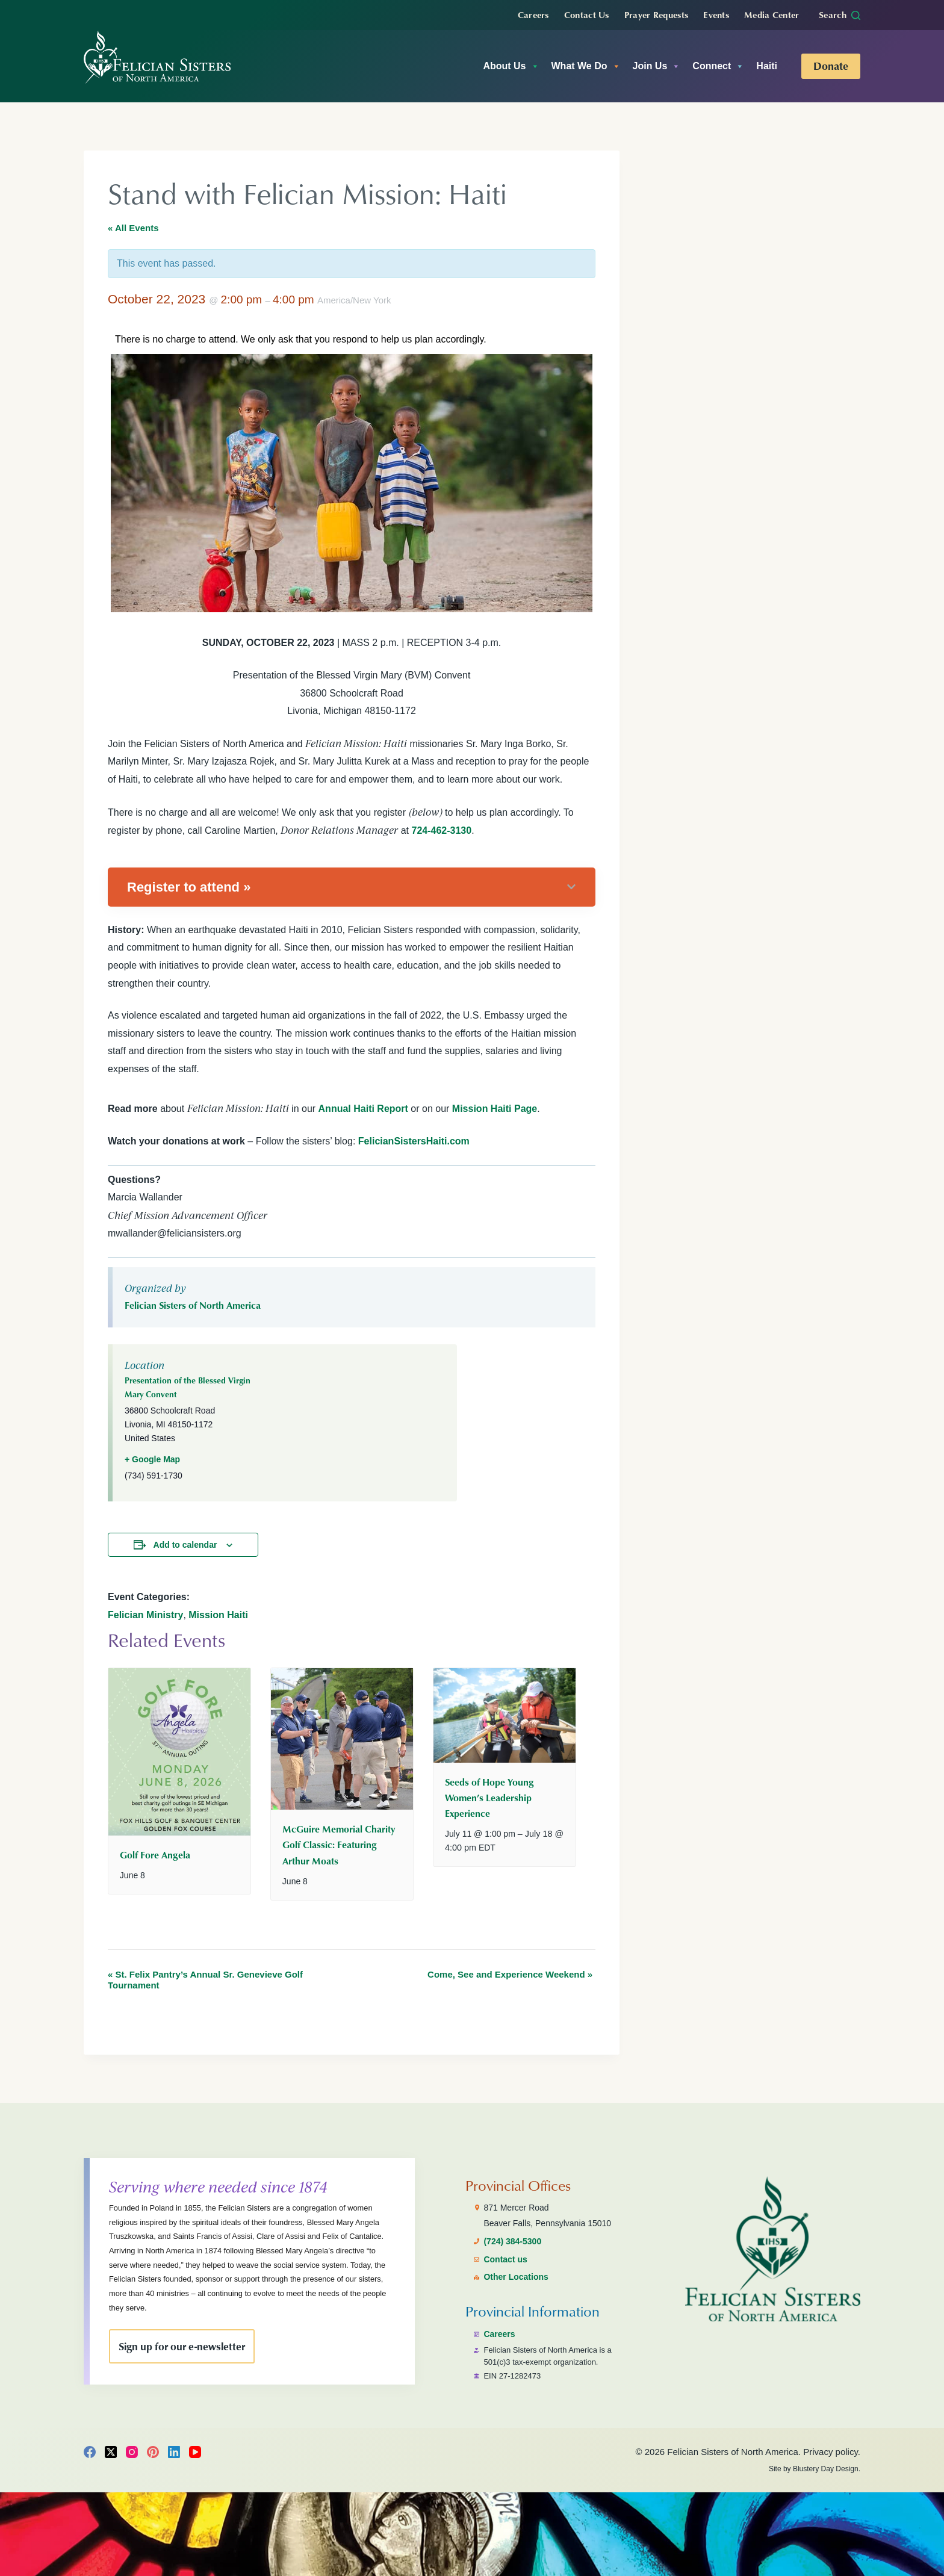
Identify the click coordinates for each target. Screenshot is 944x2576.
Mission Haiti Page (494, 1108)
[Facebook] (90, 2452)
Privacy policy (830, 2452)
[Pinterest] (153, 2452)
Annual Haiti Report (363, 1108)
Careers (533, 14)
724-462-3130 (441, 830)
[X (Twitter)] (111, 2452)
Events (716, 14)
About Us (511, 66)
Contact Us (586, 14)
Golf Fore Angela (155, 1854)
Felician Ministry (145, 1615)
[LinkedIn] (174, 2452)
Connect (718, 66)
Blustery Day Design (826, 2469)
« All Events (133, 228)
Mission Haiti (218, 1615)
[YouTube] (195, 2452)
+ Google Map (152, 1459)
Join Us (657, 66)
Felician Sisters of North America (193, 1305)
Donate (830, 65)
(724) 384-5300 (512, 2241)
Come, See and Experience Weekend (509, 1974)
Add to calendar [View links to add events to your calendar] (185, 1545)
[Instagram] (132, 2452)
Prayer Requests (656, 14)
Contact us (505, 2259)
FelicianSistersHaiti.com (414, 1141)
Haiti (766, 66)
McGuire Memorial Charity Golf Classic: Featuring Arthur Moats (338, 1844)
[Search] (839, 15)
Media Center (772, 14)
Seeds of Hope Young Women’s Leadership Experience (489, 1797)
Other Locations (515, 2277)
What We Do (586, 66)
